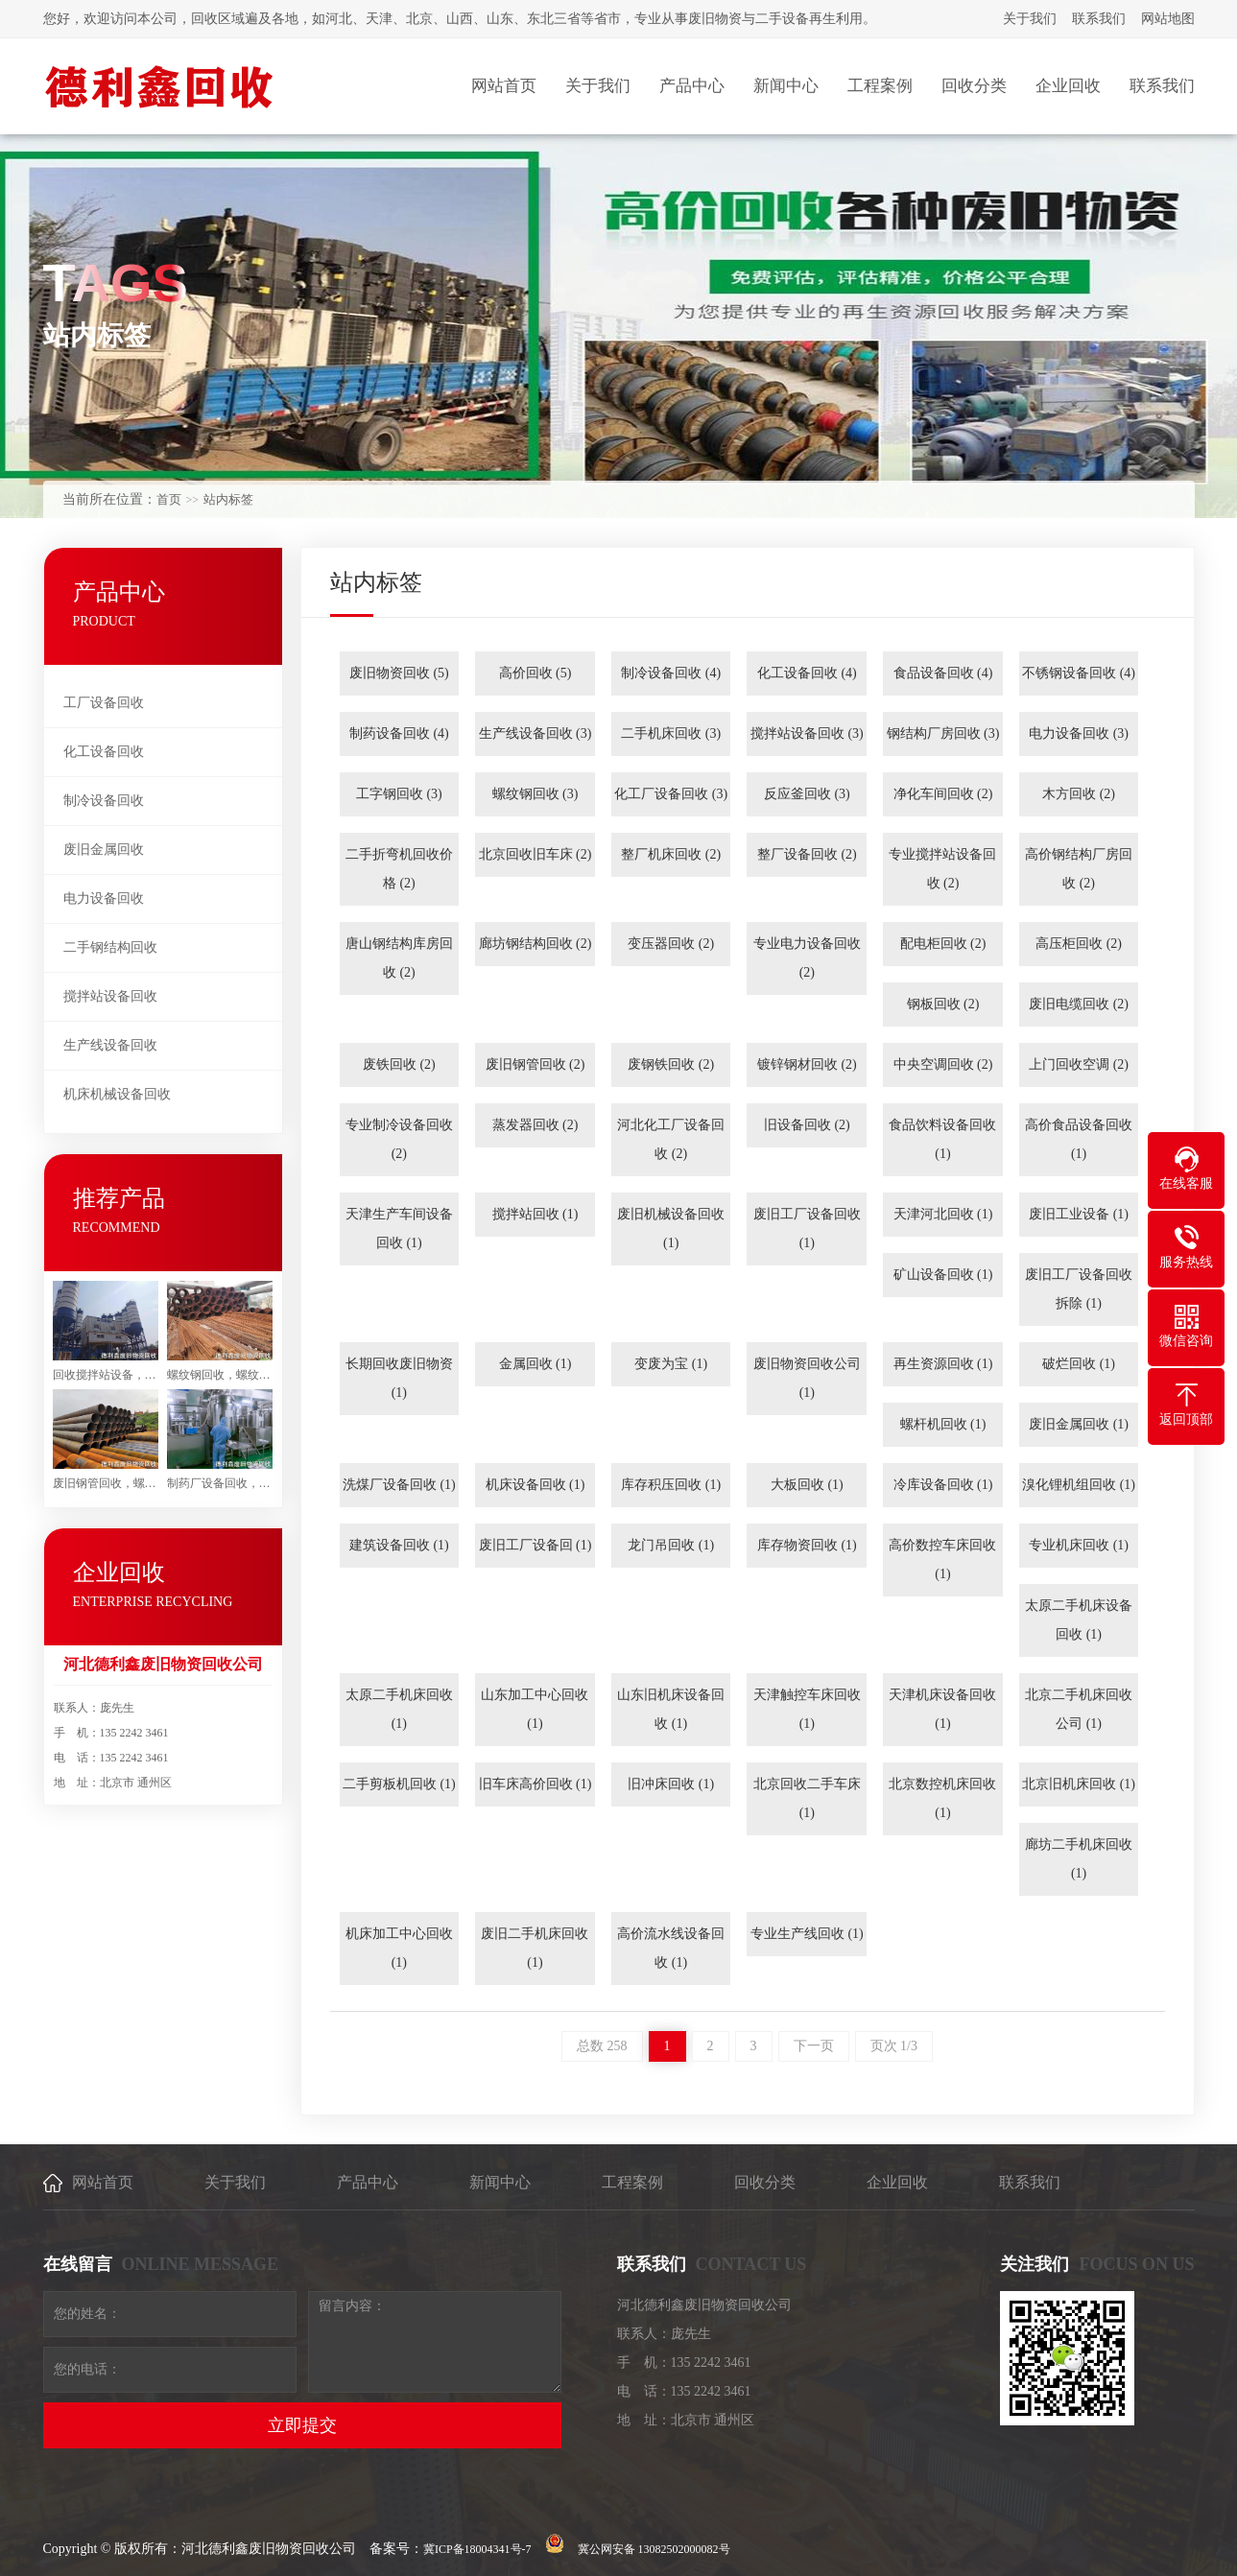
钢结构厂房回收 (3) (943, 733)
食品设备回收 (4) (943, 673)
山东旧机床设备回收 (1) (671, 1709)
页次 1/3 (893, 2046)
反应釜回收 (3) (807, 794)
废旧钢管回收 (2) (535, 1064)
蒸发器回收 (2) (535, 1125)
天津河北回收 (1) (943, 1214)
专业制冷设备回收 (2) (399, 1139)
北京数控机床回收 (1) (942, 1798)
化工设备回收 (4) (807, 673)
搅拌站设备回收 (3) (807, 733)
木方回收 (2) (1078, 794)
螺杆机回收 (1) (943, 1424)
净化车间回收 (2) (943, 794)
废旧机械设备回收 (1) (671, 1228)
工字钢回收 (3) (399, 794)
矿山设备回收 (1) (943, 1274)
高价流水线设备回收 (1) (671, 1948)
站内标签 (228, 499)
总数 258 (602, 2046)
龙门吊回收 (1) (671, 1545)
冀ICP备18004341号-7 (477, 2549)
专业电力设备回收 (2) (807, 958)
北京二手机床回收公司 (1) (1078, 1709)
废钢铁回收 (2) (671, 1064)
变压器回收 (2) (671, 943)
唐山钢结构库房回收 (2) (399, 958)
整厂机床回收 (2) (671, 854)
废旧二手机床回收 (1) (534, 1948)
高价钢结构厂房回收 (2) (1078, 868)
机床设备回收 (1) (535, 1484)
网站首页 (102, 2182)
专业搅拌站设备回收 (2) (942, 868)
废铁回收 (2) (399, 1064)
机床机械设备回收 (117, 1094)
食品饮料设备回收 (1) (942, 1139)
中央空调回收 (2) (943, 1064)
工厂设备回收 (103, 703)
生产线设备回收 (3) (535, 733)
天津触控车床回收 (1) (807, 1709)
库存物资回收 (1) (807, 1545)
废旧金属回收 (103, 849)
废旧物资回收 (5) (399, 673)
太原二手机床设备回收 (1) (1078, 1620)
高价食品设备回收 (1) (1078, 1139)
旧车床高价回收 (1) (535, 1784)
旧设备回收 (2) (807, 1125)
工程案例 (632, 2182)
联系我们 (1099, 19)
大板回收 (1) (807, 1484)
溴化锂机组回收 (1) (1078, 1484)
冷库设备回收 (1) (943, 1484)
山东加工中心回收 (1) (534, 1709)
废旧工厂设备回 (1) (535, 1545)
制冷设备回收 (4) (671, 673)
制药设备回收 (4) (399, 733)
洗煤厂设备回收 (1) (399, 1484)
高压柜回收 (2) (1078, 943)
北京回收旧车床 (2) (535, 854)
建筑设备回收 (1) (399, 1545)
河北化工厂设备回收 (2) (671, 1139)
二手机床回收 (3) (671, 733)
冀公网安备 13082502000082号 (654, 2549)
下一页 (814, 2046)
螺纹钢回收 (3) (535, 794)
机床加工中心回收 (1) (399, 1948)
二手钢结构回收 (110, 947)
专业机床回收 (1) (1079, 1545)
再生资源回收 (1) (943, 1364)
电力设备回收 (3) (1079, 733)
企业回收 (897, 2182)
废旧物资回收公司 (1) (807, 1378)
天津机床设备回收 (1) (942, 1709)
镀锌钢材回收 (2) (807, 1064)
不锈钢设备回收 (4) (1078, 673)
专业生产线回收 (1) (807, 1933)
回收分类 (765, 2182)
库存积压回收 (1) (671, 1484)
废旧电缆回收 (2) (1079, 1004)
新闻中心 (500, 2182)
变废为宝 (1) (670, 1364)
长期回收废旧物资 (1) (399, 1378)
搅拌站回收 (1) (535, 1214)
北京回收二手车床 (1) (807, 1798)
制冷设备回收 (103, 800)
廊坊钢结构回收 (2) (535, 943)
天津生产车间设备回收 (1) (399, 1228)
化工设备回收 (103, 751)
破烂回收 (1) (1078, 1364)
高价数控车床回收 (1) (942, 1559)
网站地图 (1168, 19)
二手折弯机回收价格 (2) (399, 868)
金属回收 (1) (535, 1364)
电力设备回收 (103, 898)
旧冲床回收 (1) (671, 1784)
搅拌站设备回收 (110, 996)
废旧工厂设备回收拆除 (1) (1078, 1289)
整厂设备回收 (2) (807, 854)
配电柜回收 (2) (943, 943)
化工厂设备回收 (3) (670, 794)
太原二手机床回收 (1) (399, 1709)
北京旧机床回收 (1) (1078, 1784)
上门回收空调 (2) (1079, 1064)
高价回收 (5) (535, 673)
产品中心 (367, 2182)
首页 (168, 499)
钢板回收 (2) (943, 1004)
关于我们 (1030, 19)
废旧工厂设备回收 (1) (807, 1228)
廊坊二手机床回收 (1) (1078, 1858)
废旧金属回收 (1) (1079, 1424)
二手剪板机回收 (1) (399, 1784)
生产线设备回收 (110, 1045)
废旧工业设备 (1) (1079, 1214)
